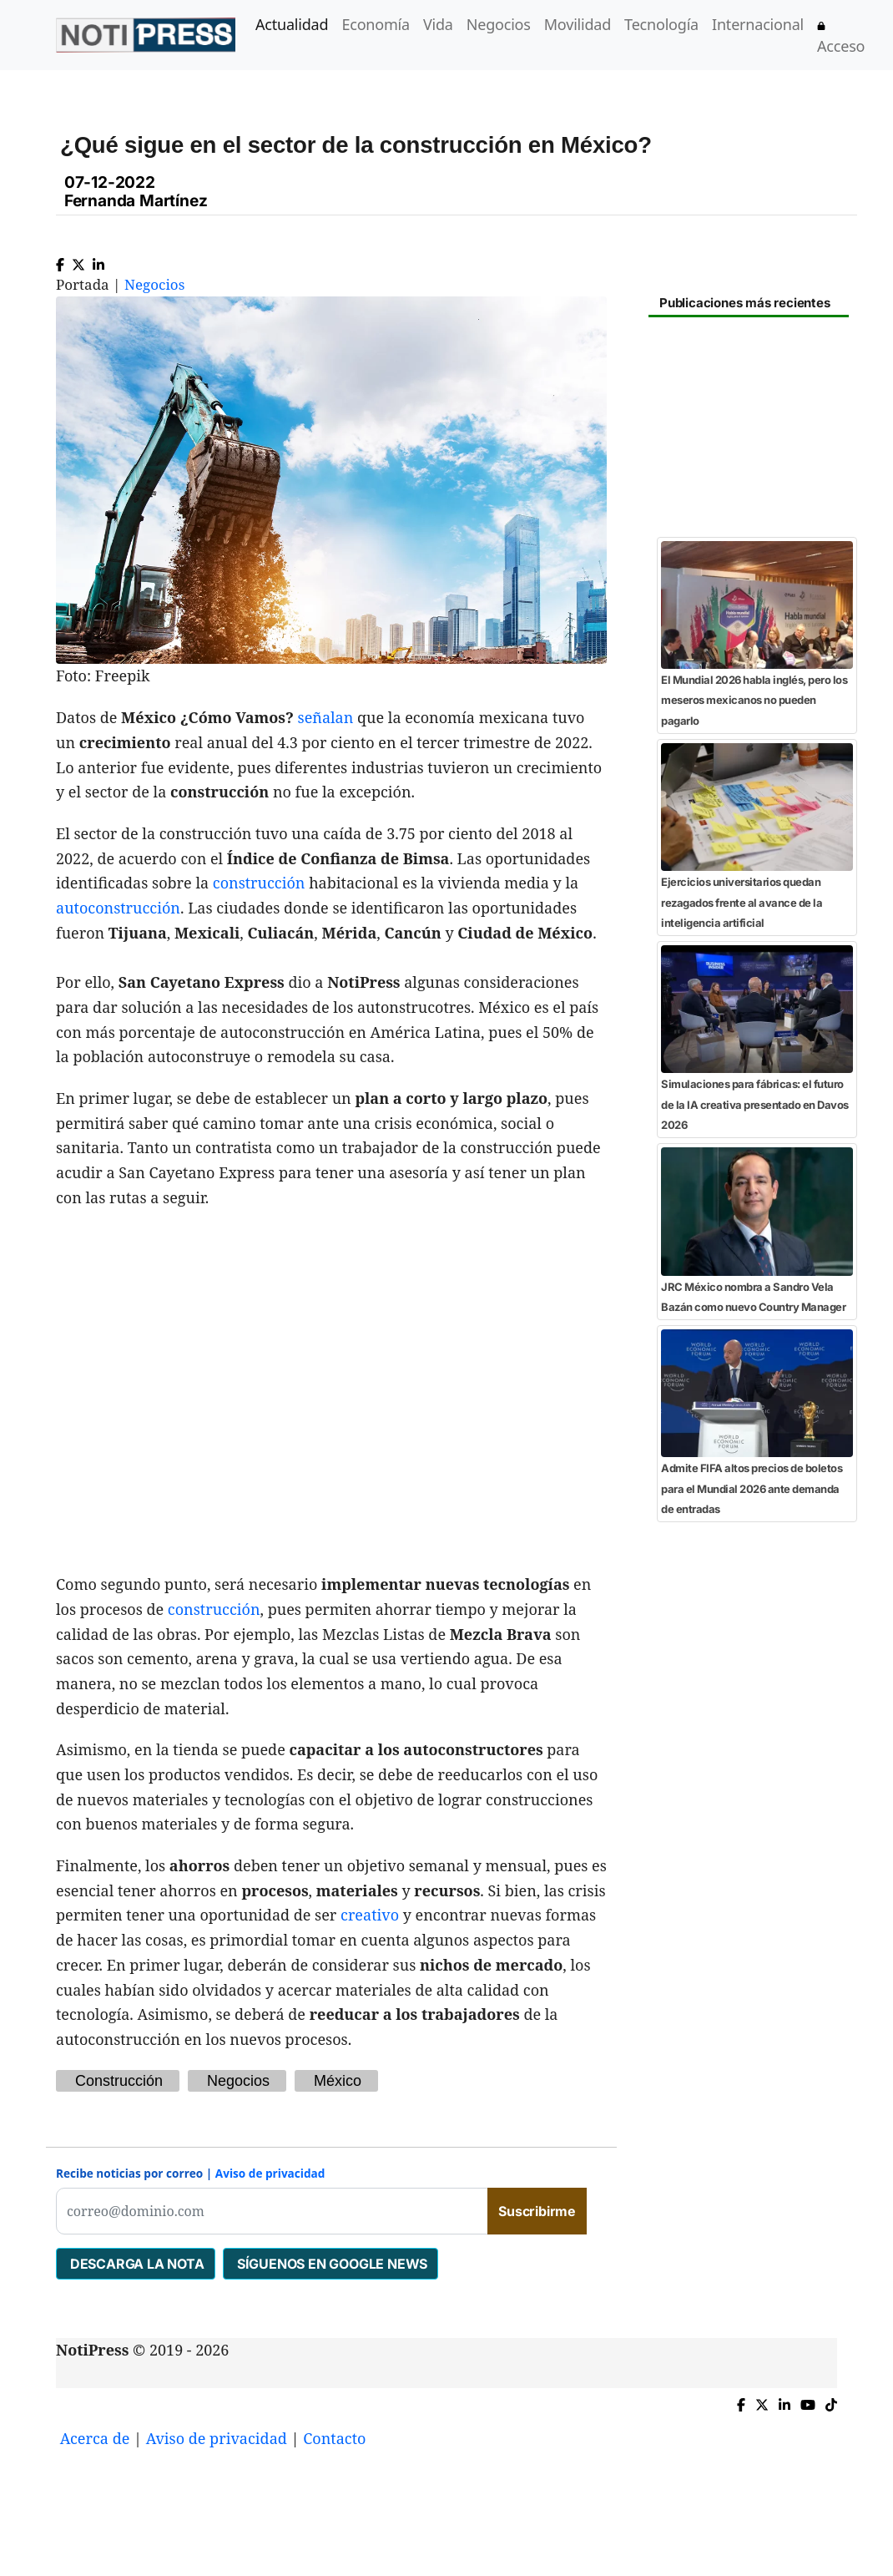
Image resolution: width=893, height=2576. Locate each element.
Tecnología (661, 24)
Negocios (499, 24)
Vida (438, 24)
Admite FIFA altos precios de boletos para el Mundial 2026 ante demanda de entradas (751, 1488)
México (337, 2080)
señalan (326, 717)
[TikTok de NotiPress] (831, 2401)
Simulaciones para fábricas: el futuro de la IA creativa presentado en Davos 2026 (755, 1104)
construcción (259, 883)
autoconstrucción (118, 908)
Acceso (841, 39)
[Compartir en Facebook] (60, 261)
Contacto (334, 2438)
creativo (370, 1915)
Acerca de (95, 2438)
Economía (375, 24)
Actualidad (291, 24)
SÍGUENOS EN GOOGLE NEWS (330, 2263)
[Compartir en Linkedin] (98, 261)
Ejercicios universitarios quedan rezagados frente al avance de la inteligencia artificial (741, 902)
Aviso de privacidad (270, 2173)
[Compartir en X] (78, 261)
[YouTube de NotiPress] (807, 2401)
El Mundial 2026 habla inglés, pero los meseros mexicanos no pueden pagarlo (754, 700)
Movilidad (577, 24)
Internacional (758, 24)
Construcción (119, 2080)
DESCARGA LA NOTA (135, 2263)
